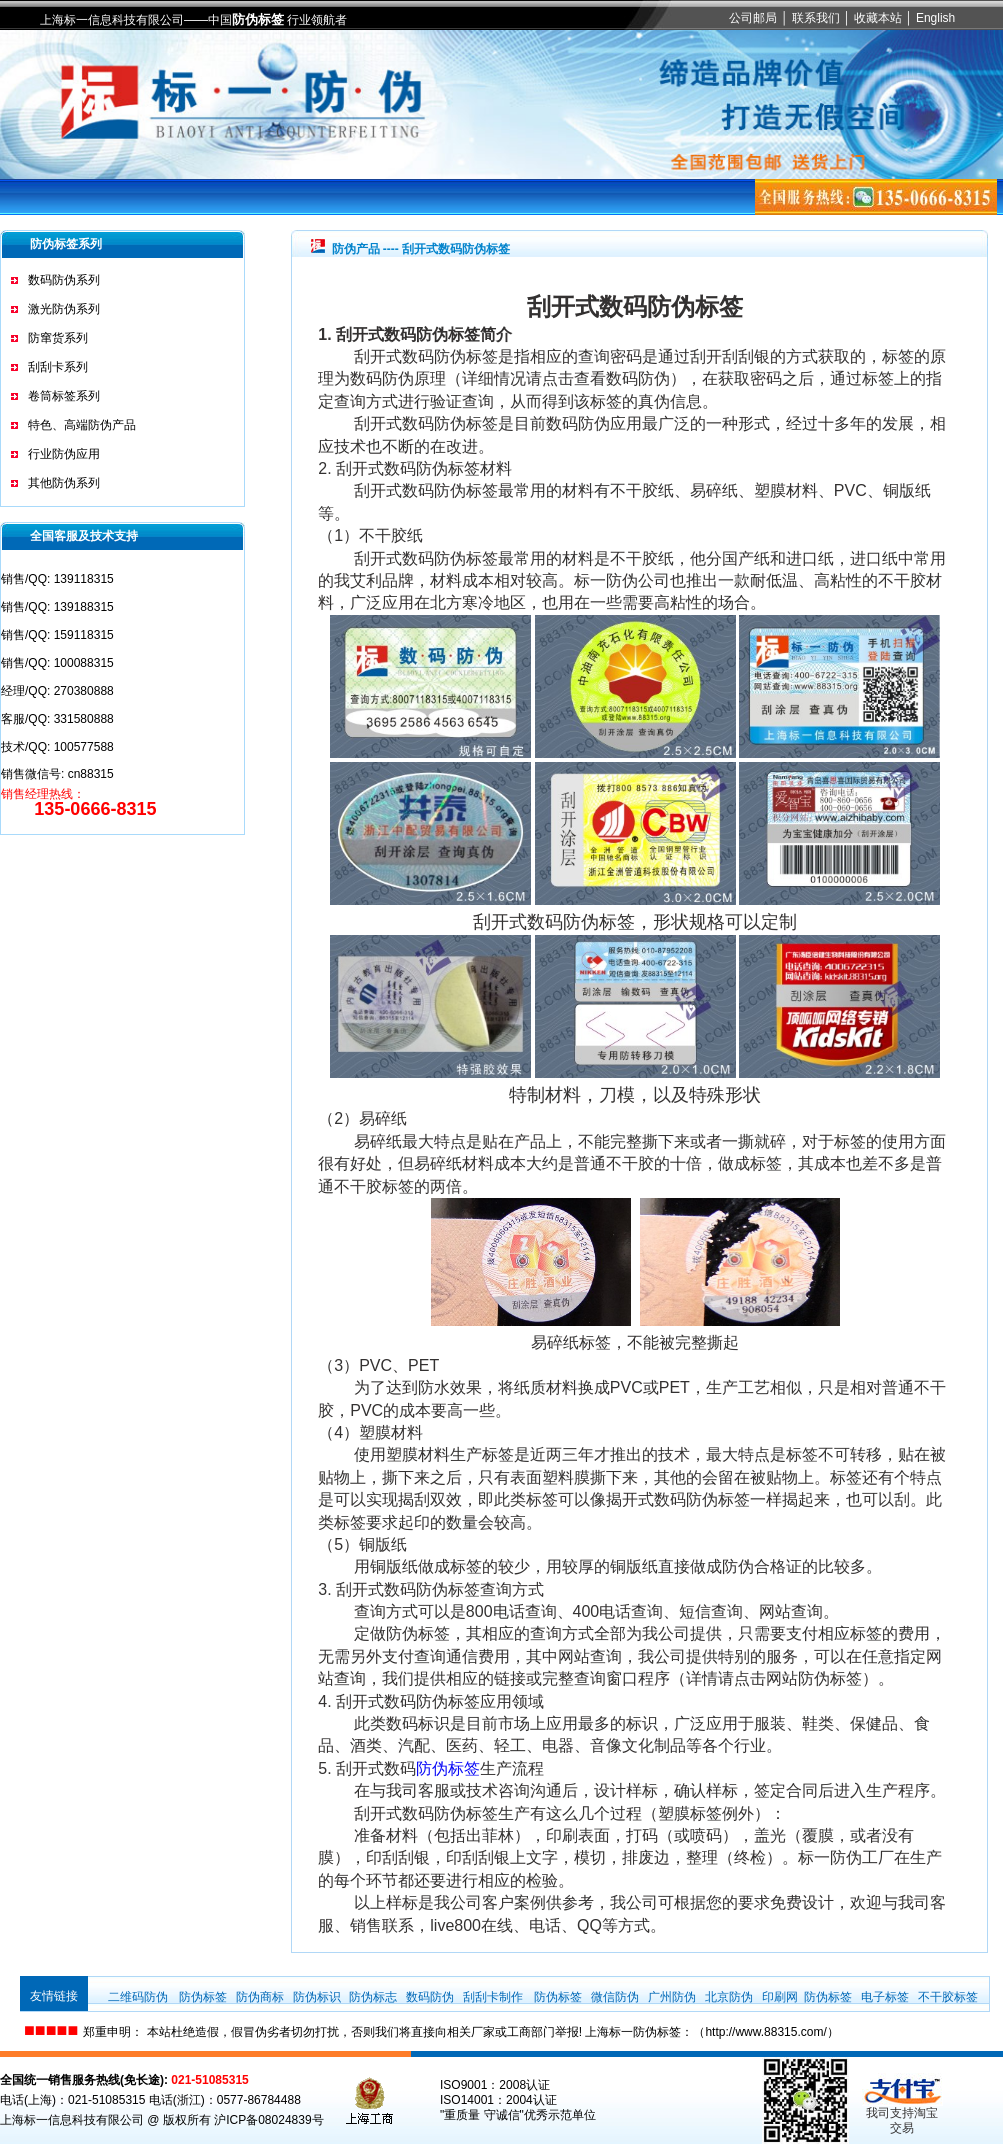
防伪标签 (258, 19)
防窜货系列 (58, 338)
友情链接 (54, 1996)
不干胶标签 (948, 1997)
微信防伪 (615, 1997)
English (935, 18)
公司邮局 (753, 18)
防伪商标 (260, 1997)
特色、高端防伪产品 (82, 425)
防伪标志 (373, 1997)
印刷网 (780, 1997)
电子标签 (885, 1997)
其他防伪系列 (64, 483)
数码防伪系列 (64, 280)
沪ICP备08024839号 (268, 2120)
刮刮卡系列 (58, 367)
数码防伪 (430, 1997)
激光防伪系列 (64, 309)
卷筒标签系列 (64, 396)
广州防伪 (672, 1997)
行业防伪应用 (64, 454)
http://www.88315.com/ (765, 2032)
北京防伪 (729, 1997)
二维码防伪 (138, 1997)
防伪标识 (317, 1997)
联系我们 (816, 18)
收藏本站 (878, 18)
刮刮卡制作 (493, 1997)
